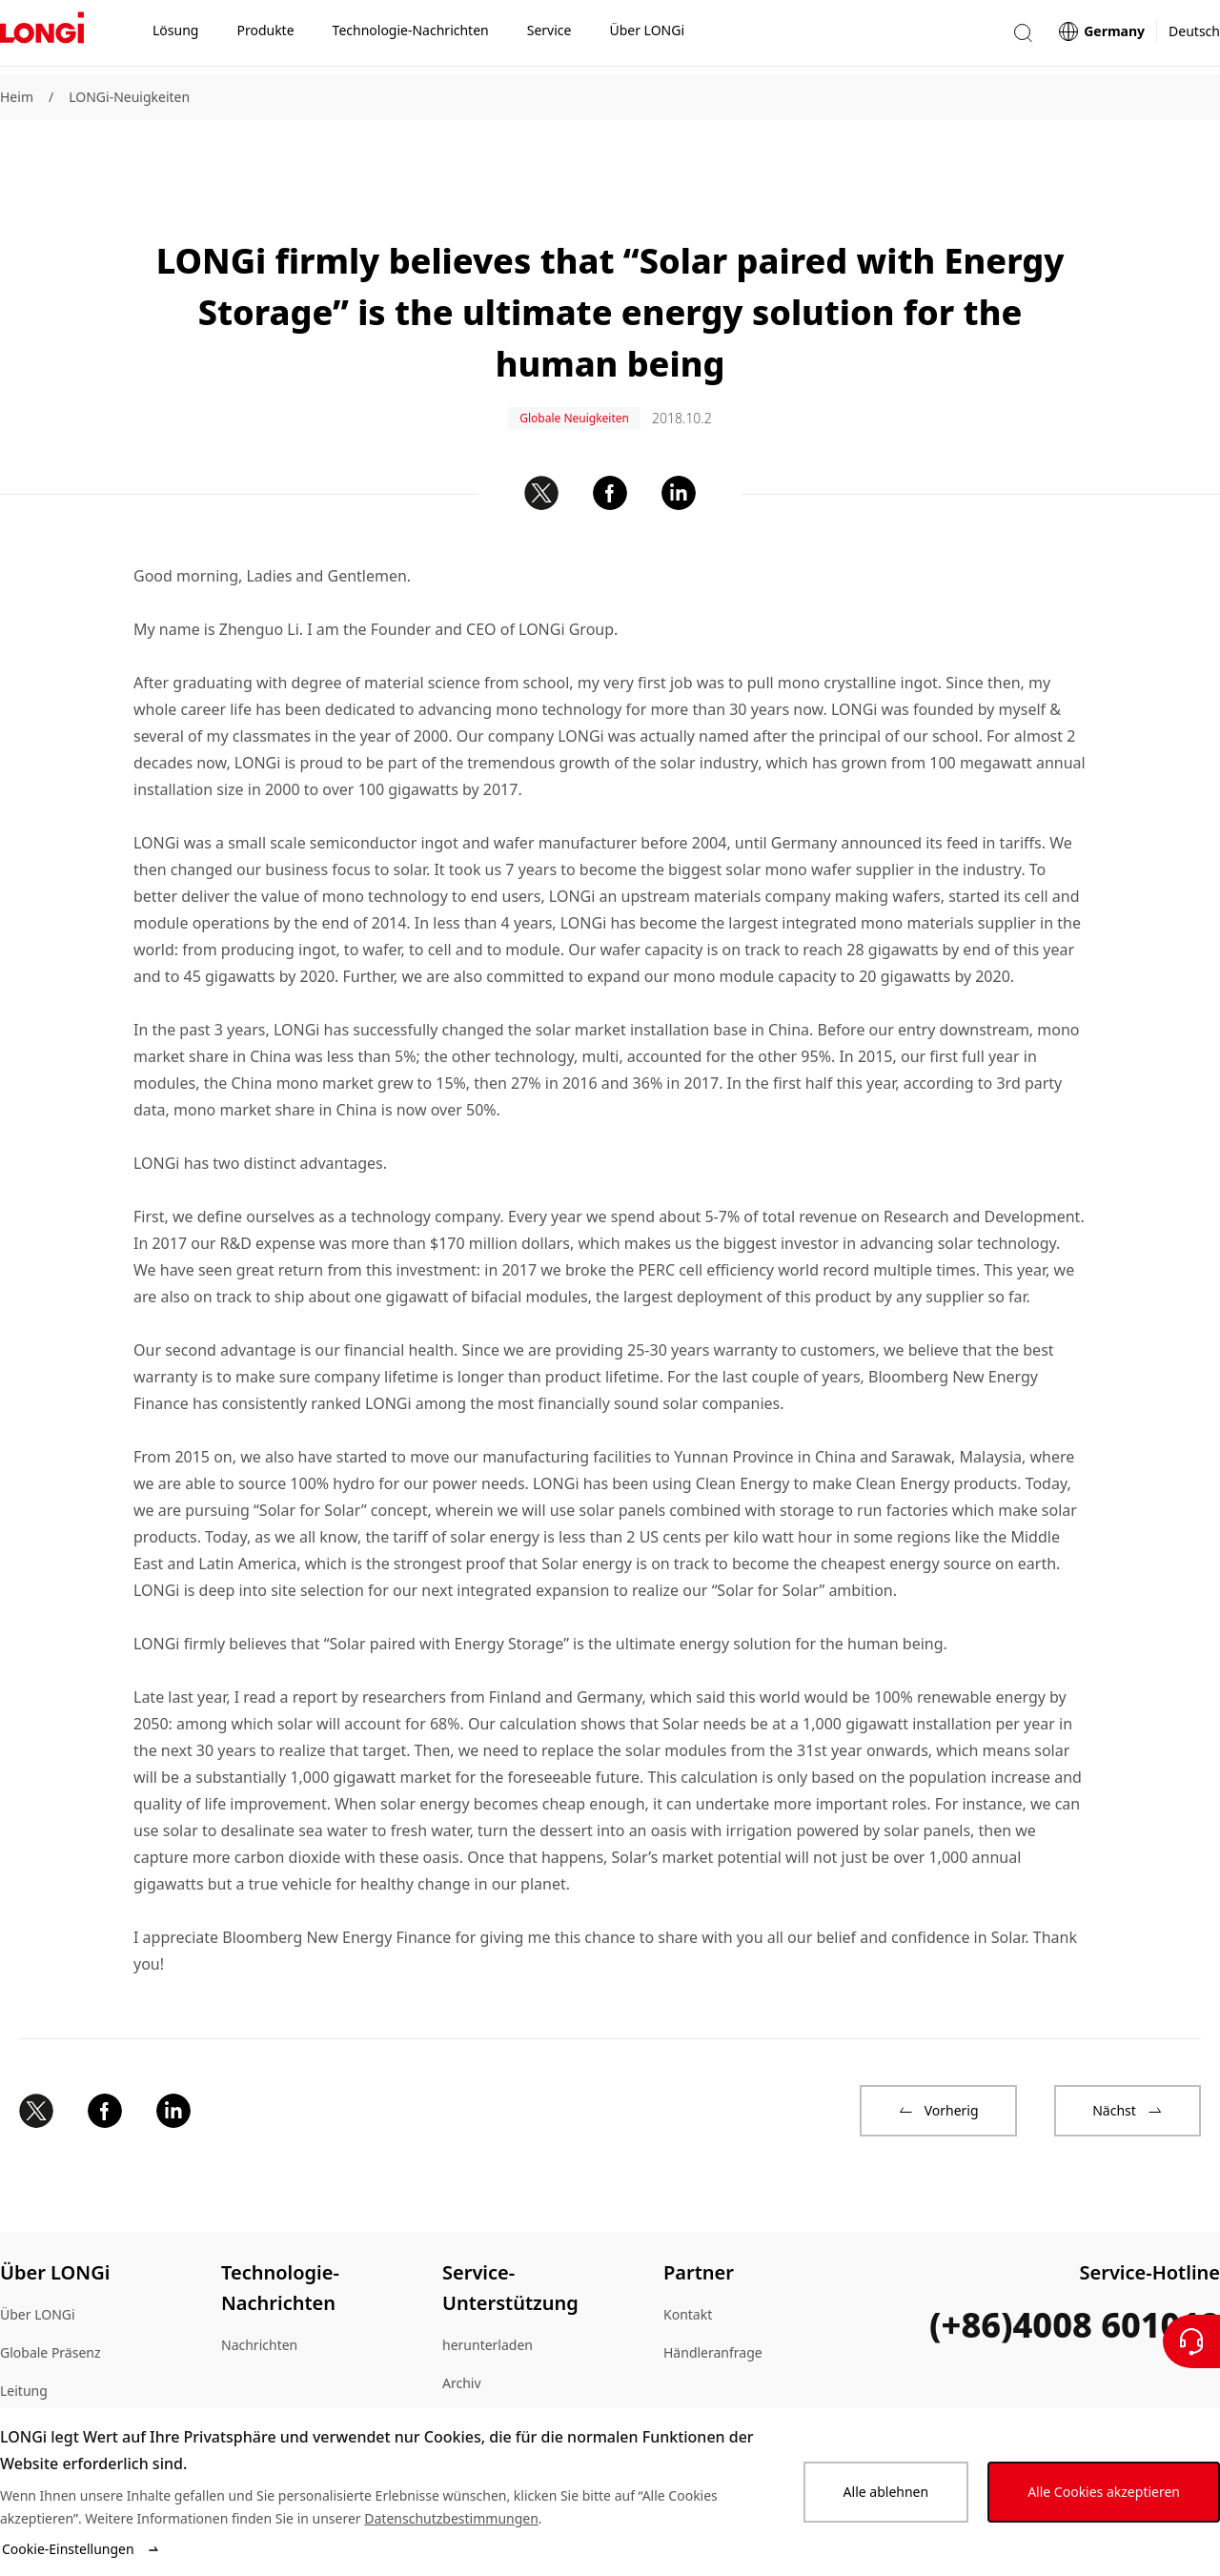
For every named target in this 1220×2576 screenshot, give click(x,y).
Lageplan (28, 2374)
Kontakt (687, 2260)
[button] (1022, 37)
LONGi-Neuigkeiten (129, 97)
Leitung (24, 2336)
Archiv (461, 2329)
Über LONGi (37, 2260)
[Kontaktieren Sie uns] (1191, 2341)
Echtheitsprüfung (496, 2367)
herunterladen (487, 2290)
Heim (16, 97)
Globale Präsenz (50, 2298)
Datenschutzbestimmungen (451, 2518)
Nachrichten (259, 2290)
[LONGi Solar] (42, 37)
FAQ (455, 2405)
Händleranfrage (712, 2298)
